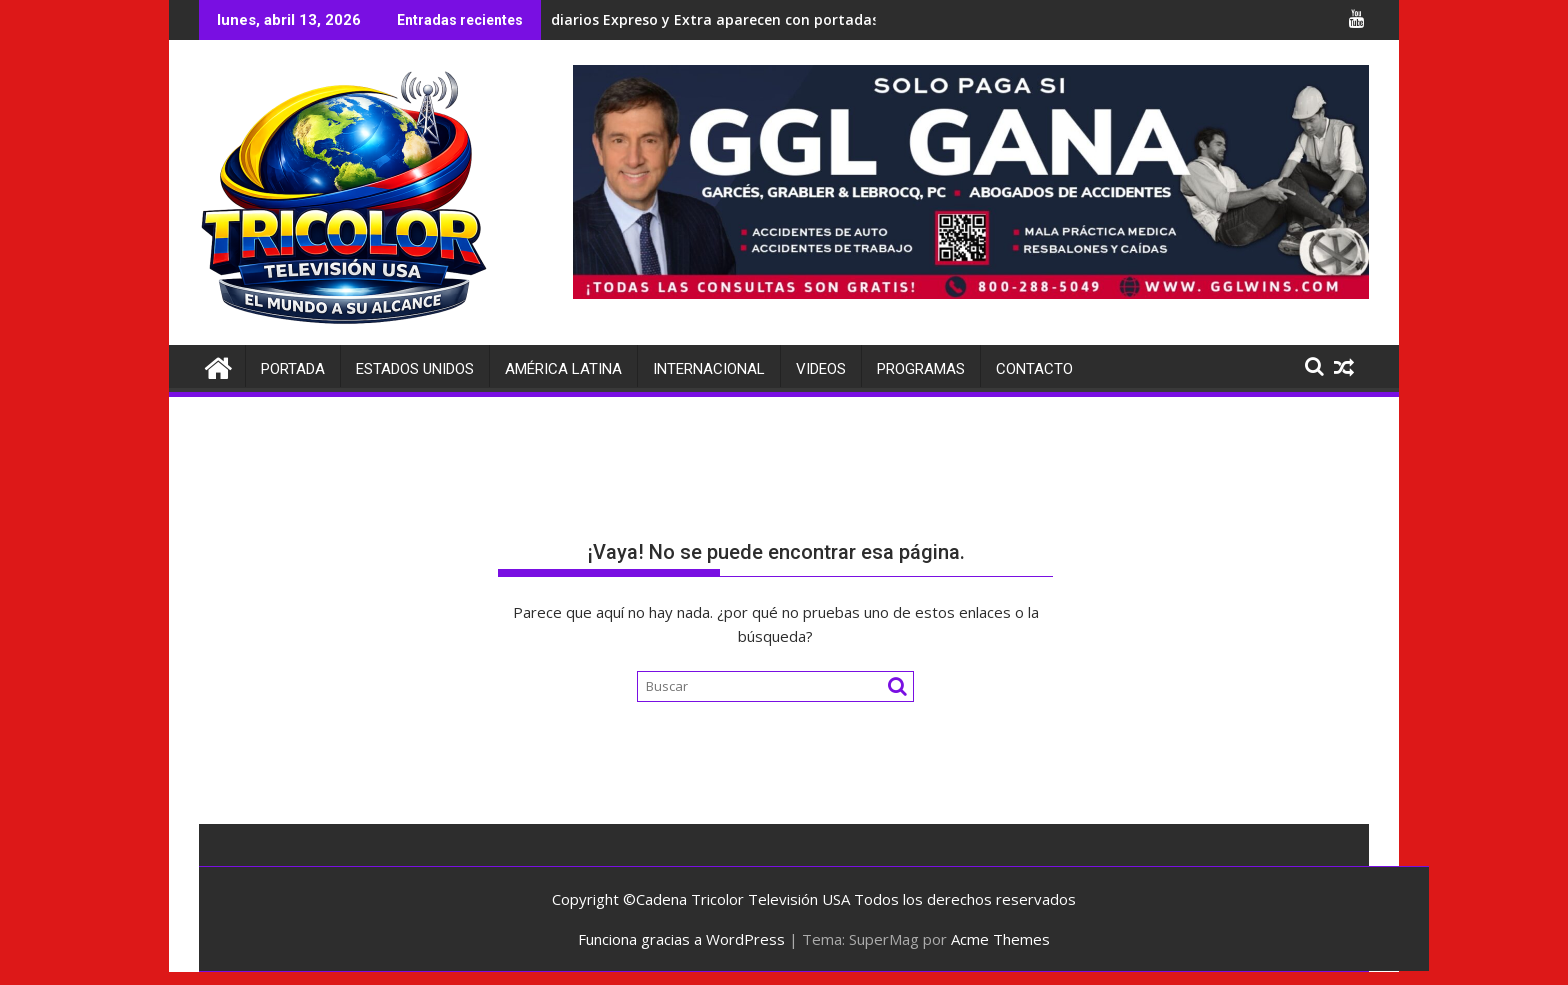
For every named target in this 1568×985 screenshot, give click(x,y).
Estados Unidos (415, 369)
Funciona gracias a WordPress (681, 939)
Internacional (709, 369)
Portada (293, 369)
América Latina (563, 369)
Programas (921, 369)
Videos (821, 369)
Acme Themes (1000, 939)
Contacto (1034, 369)
